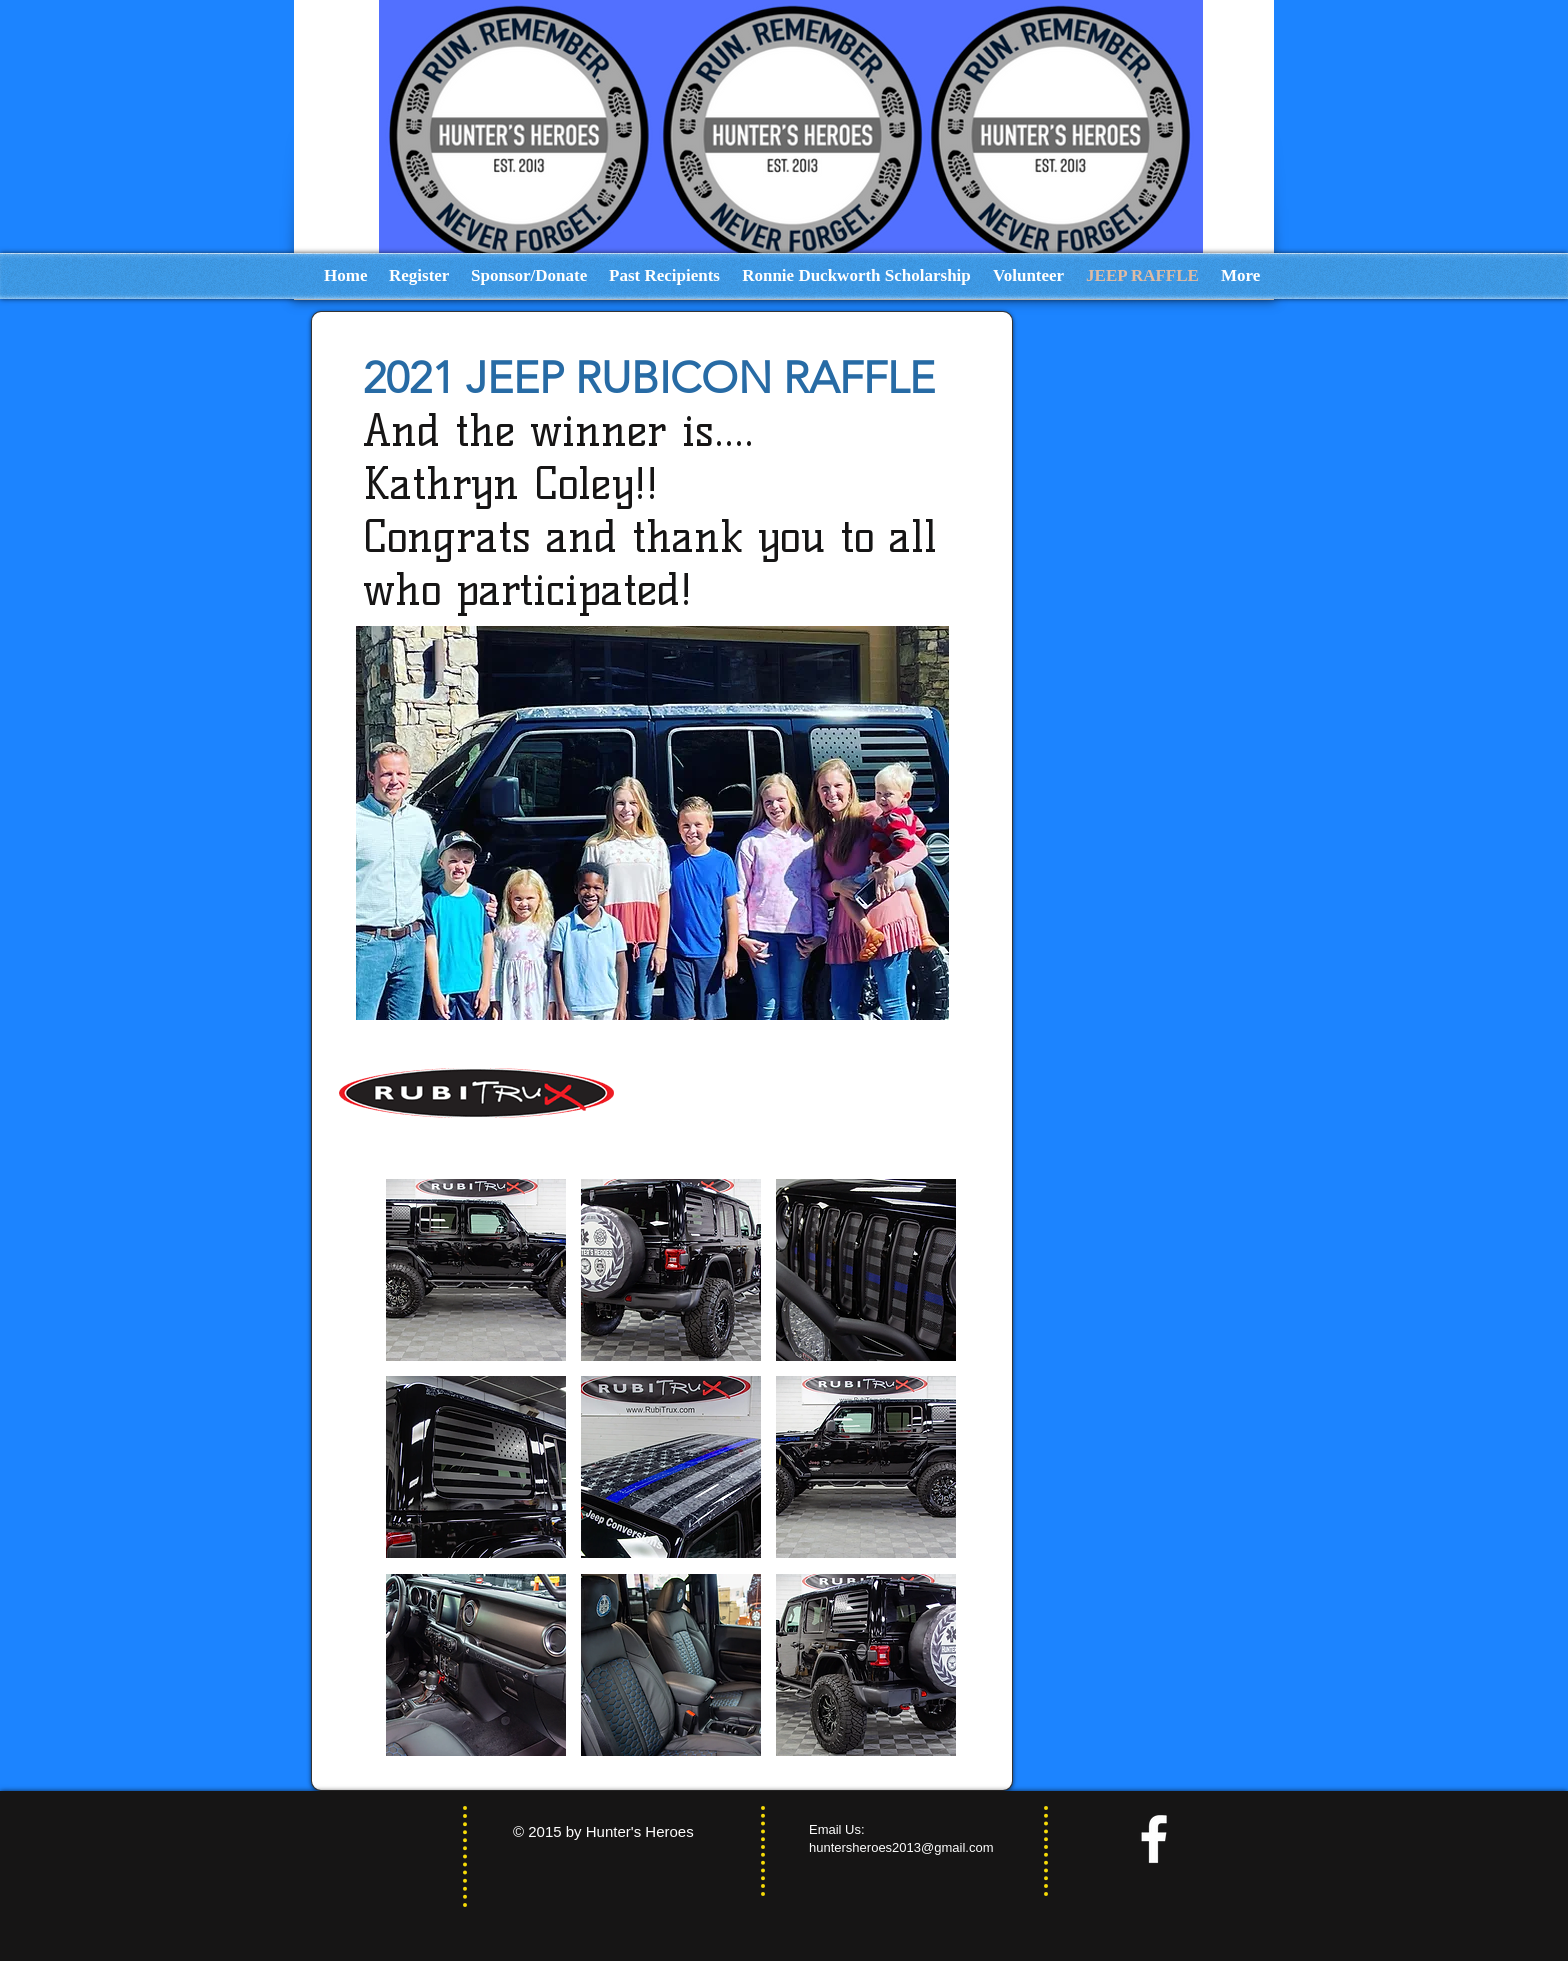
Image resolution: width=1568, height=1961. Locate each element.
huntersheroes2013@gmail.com (901, 1847)
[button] (476, 1270)
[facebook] (1154, 1839)
